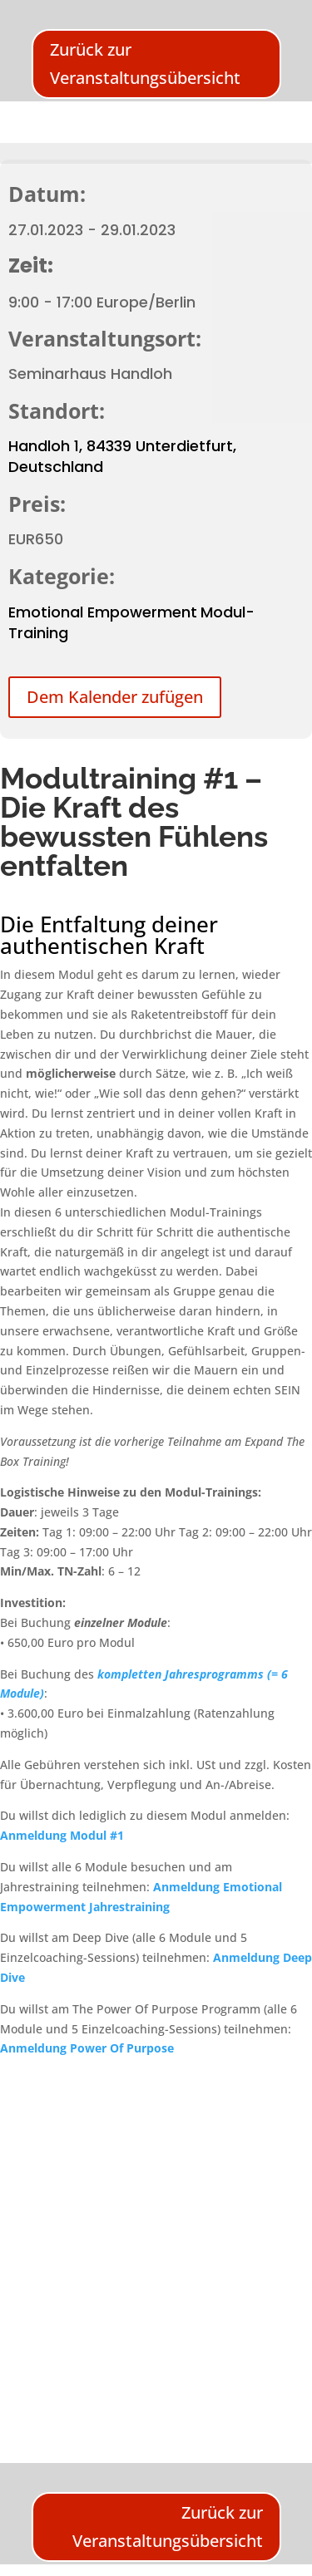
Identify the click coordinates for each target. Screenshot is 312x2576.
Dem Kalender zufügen (115, 697)
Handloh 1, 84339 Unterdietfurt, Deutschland (122, 456)
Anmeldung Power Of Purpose (87, 2048)
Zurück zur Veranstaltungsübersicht (145, 63)
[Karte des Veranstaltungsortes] (156, 2245)
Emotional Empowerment (102, 612)
